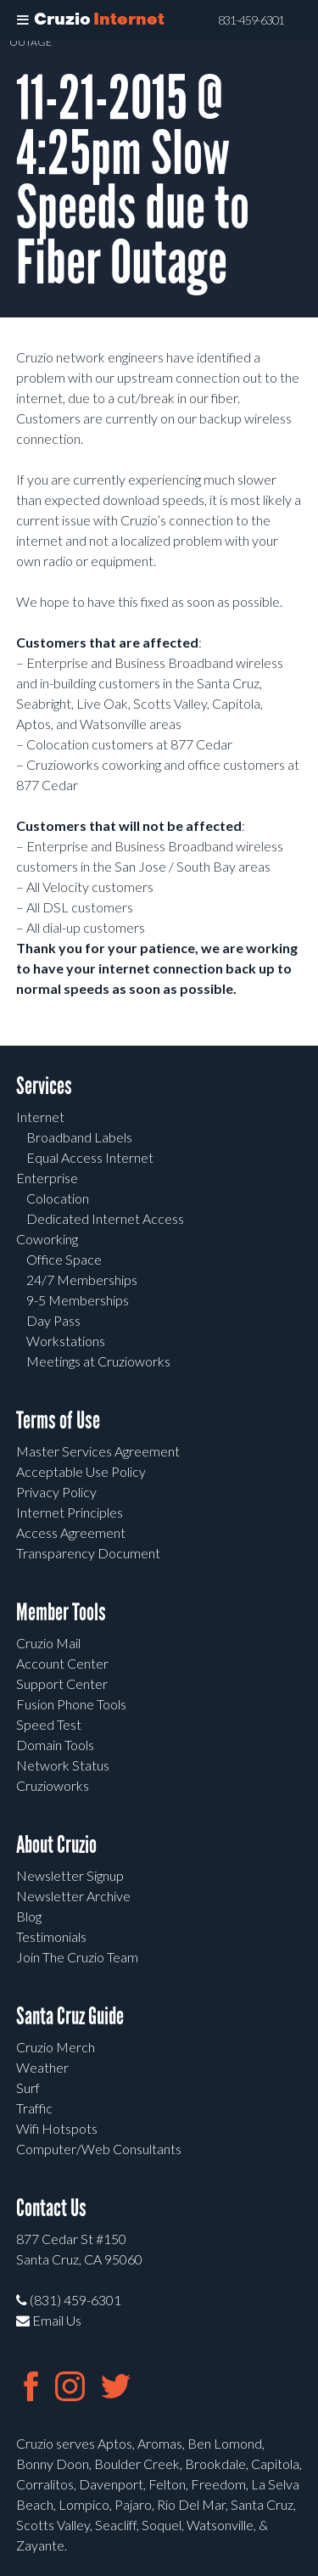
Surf (28, 2087)
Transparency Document (88, 1553)
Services (44, 1086)
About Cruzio (56, 1845)
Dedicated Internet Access (105, 1218)
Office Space (64, 1259)
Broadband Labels (79, 1137)
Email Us (48, 2320)
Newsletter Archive (73, 1896)
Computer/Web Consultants (98, 2149)
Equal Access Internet (89, 1157)
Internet (40, 1116)
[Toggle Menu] (23, 20)
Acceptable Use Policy (81, 1471)
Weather (42, 2067)
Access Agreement (71, 1532)
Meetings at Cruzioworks (98, 1361)
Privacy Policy (56, 1492)
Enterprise (47, 1178)
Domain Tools (55, 1745)
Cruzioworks (52, 1785)
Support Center (62, 1683)
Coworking (47, 1239)
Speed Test (48, 1724)
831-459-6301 (251, 20)
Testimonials (51, 1936)
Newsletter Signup (70, 1875)
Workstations (65, 1341)
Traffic (34, 2108)
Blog (29, 1916)
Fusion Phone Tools (71, 1704)
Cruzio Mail (48, 1643)
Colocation (57, 1198)
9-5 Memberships (77, 1300)
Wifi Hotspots (57, 2128)
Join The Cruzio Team (77, 1957)
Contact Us (51, 2208)
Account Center (62, 1663)
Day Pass (53, 1320)
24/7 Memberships (81, 1279)
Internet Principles (69, 1512)
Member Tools (61, 1612)
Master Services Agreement (98, 1451)
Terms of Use (58, 1420)
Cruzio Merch (55, 2047)
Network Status (62, 1765)
